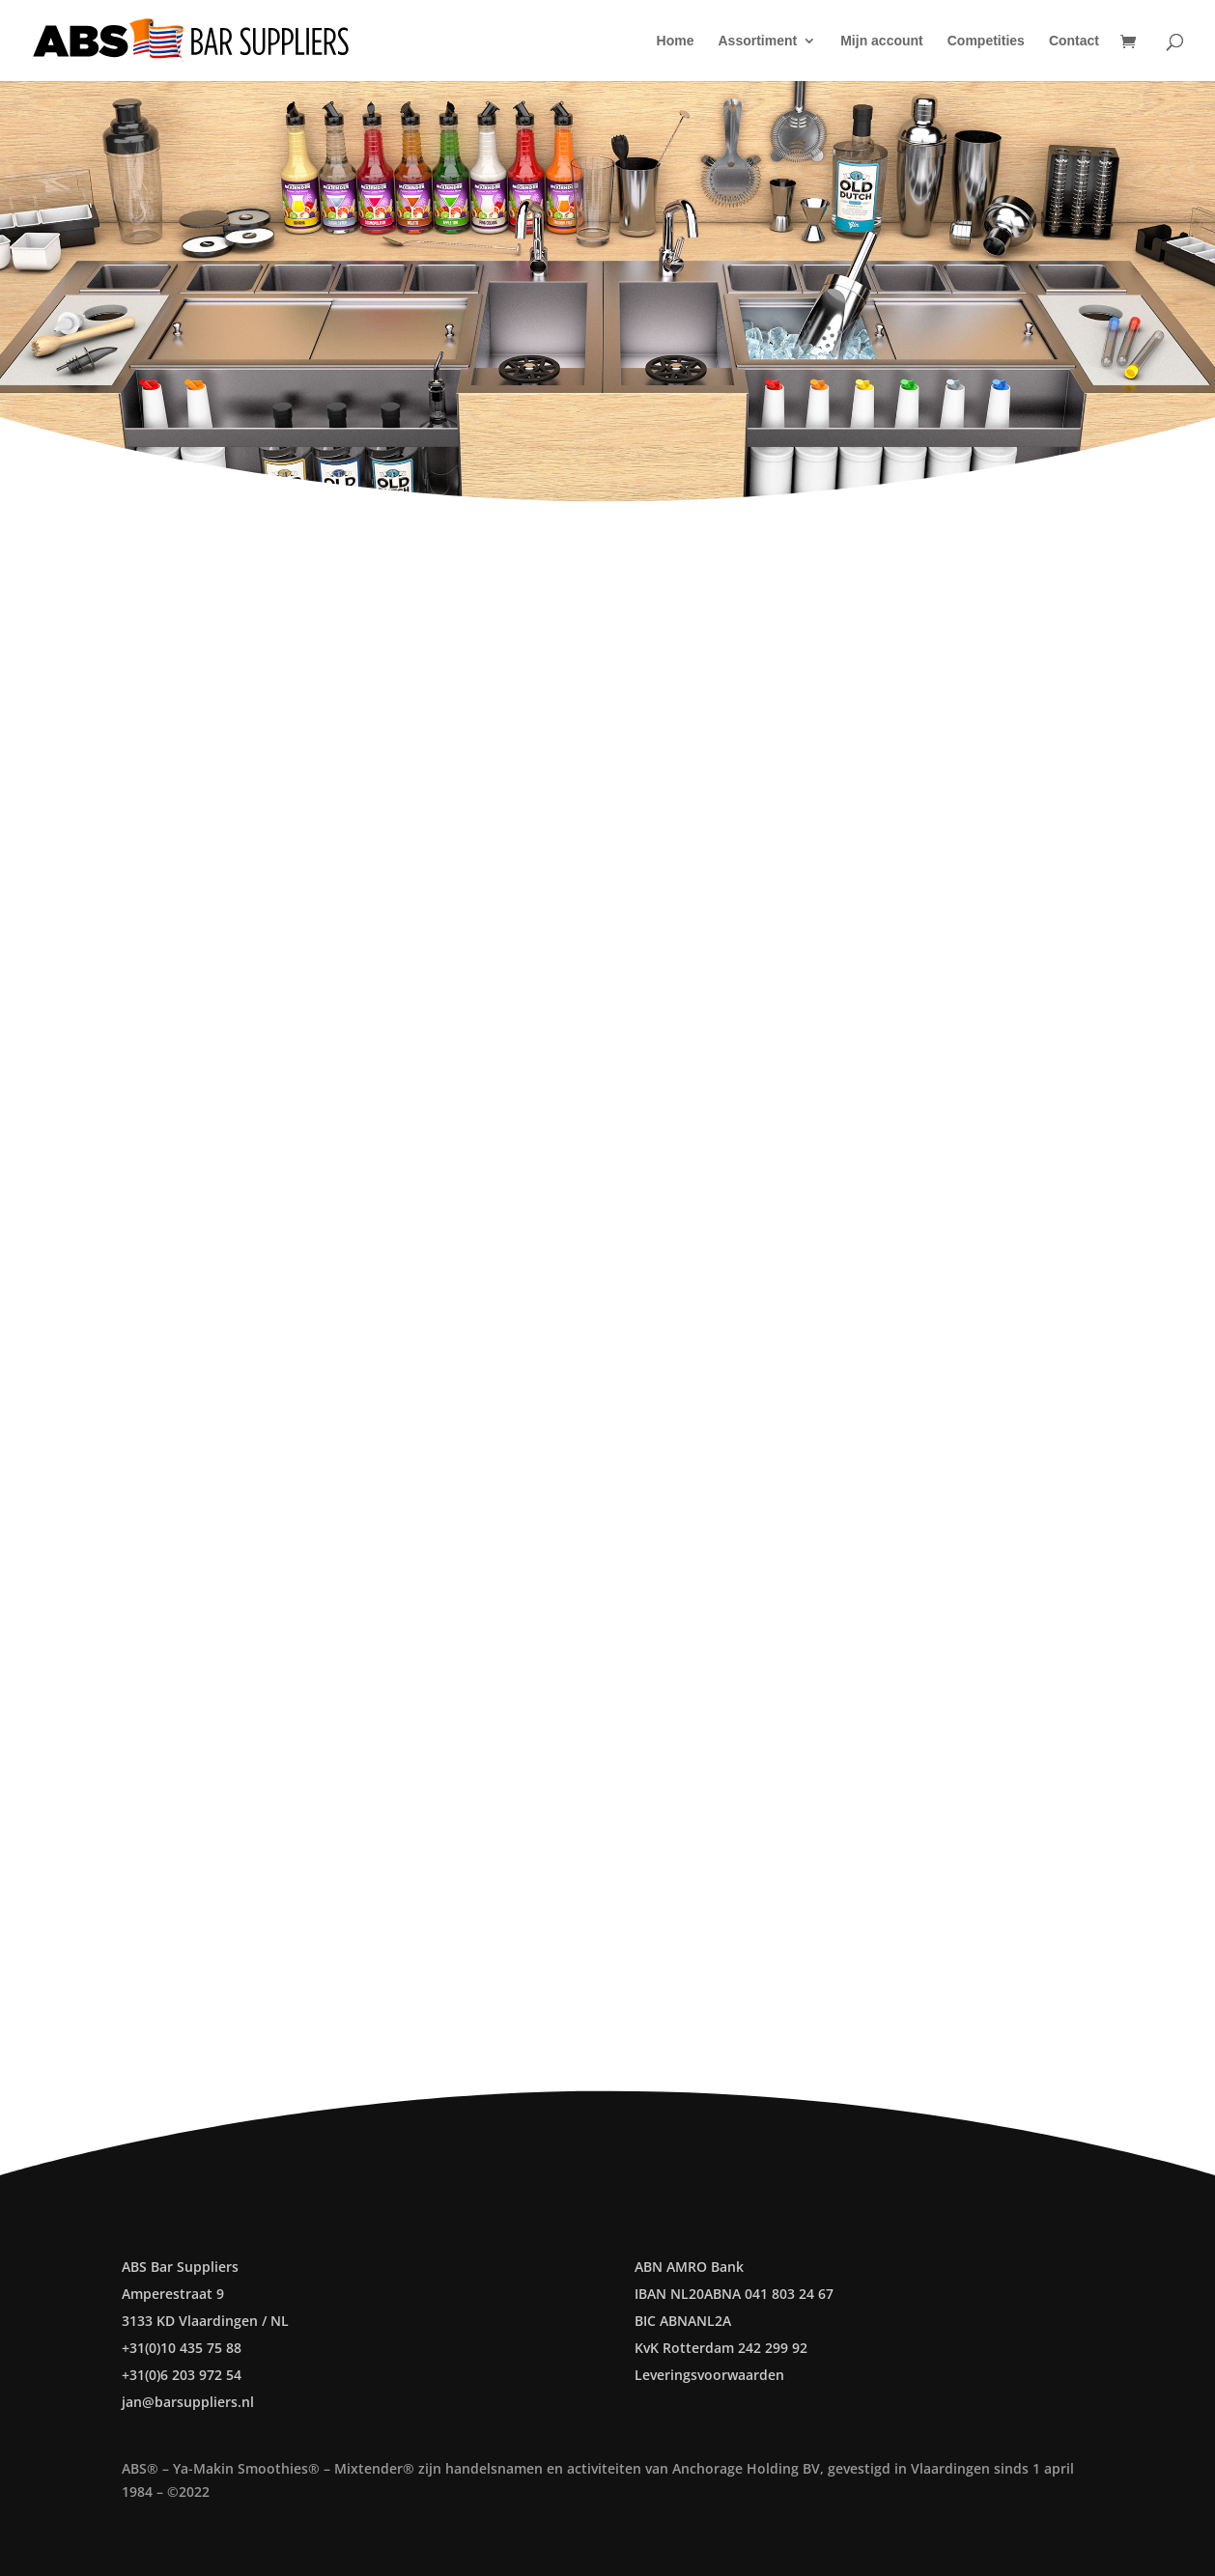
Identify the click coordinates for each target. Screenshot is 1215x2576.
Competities (986, 41)
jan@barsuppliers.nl (188, 2402)
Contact (1074, 41)
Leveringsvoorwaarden (709, 2375)
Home (675, 41)
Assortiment (758, 41)
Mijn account (881, 41)
